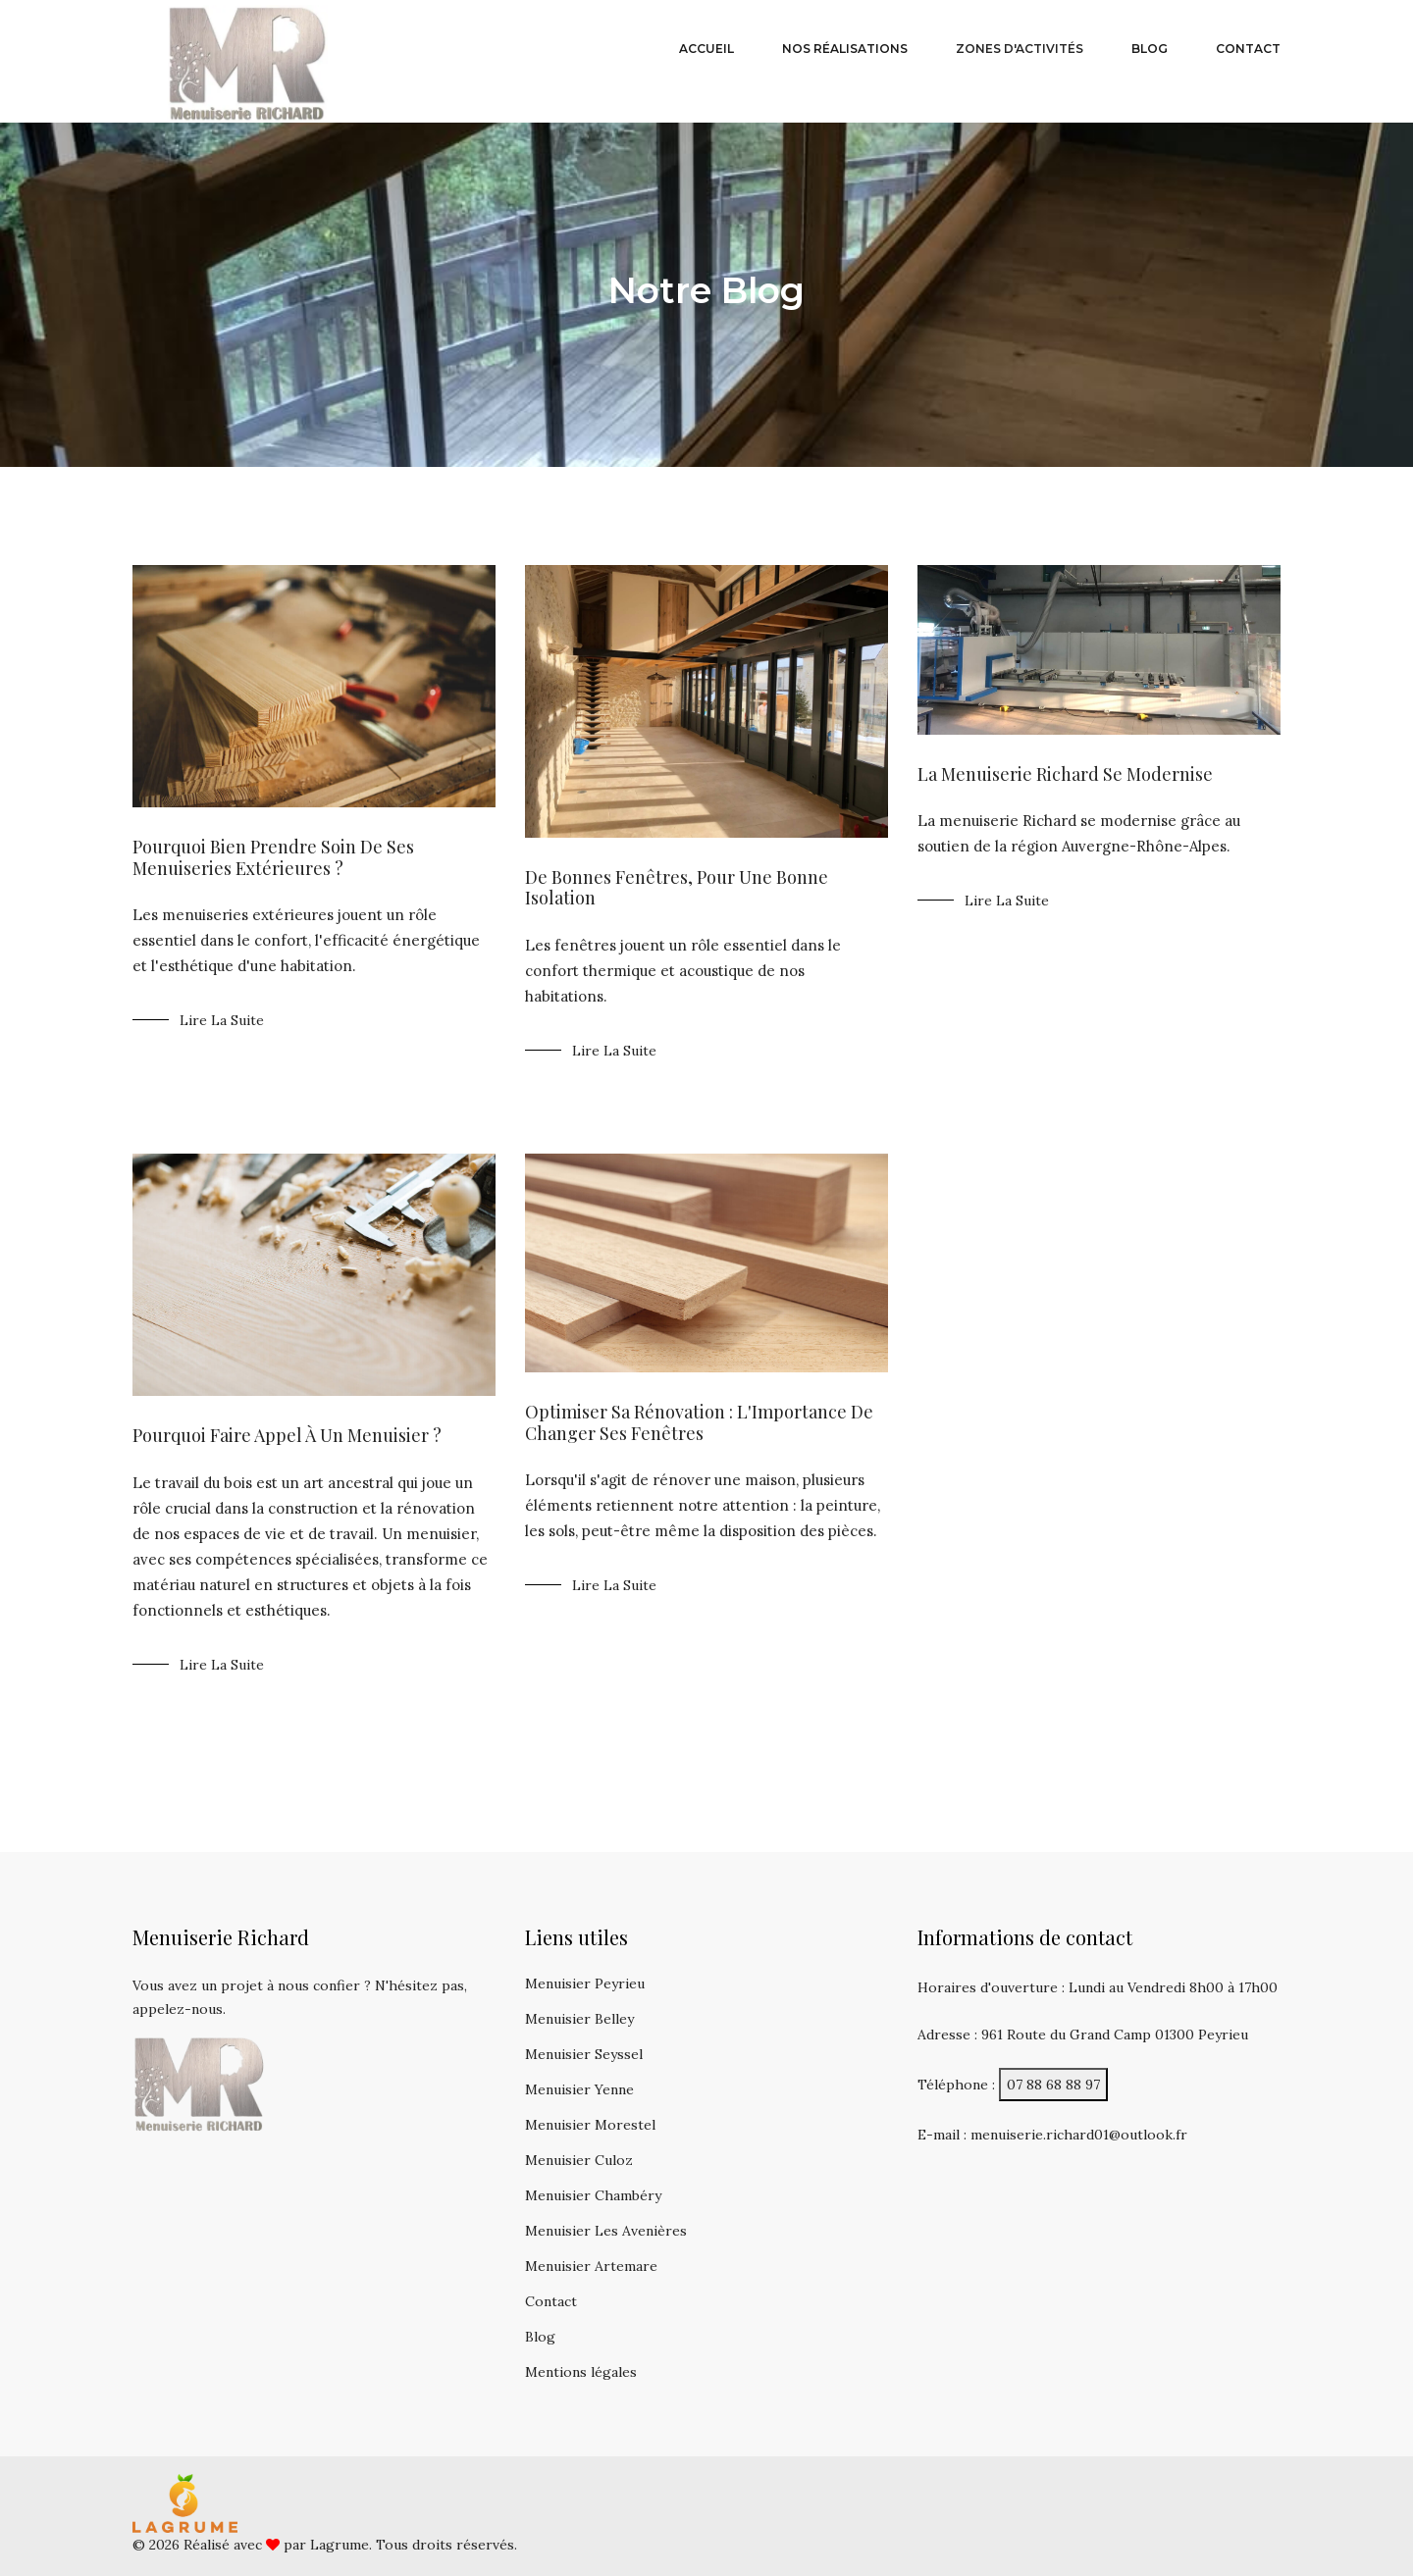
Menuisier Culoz (579, 2160)
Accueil (706, 48)
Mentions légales (581, 2372)
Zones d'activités (1019, 48)
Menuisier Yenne (579, 2089)
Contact (551, 2301)
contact (1248, 48)
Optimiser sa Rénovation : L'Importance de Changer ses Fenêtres (699, 1422)
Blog (540, 2336)
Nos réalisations (845, 48)
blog (1149, 48)
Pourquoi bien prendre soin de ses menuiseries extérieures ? (273, 857)
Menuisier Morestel (590, 2125)
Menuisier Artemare (591, 2266)
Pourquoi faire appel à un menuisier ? (287, 1435)
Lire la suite (222, 1020)
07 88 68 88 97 (1053, 2084)
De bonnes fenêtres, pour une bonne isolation (676, 887)
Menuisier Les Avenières (606, 2231)
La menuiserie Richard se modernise (1065, 774)
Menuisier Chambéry (593, 2195)
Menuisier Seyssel (584, 2054)
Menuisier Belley (579, 2019)
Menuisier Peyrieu (585, 1983)
